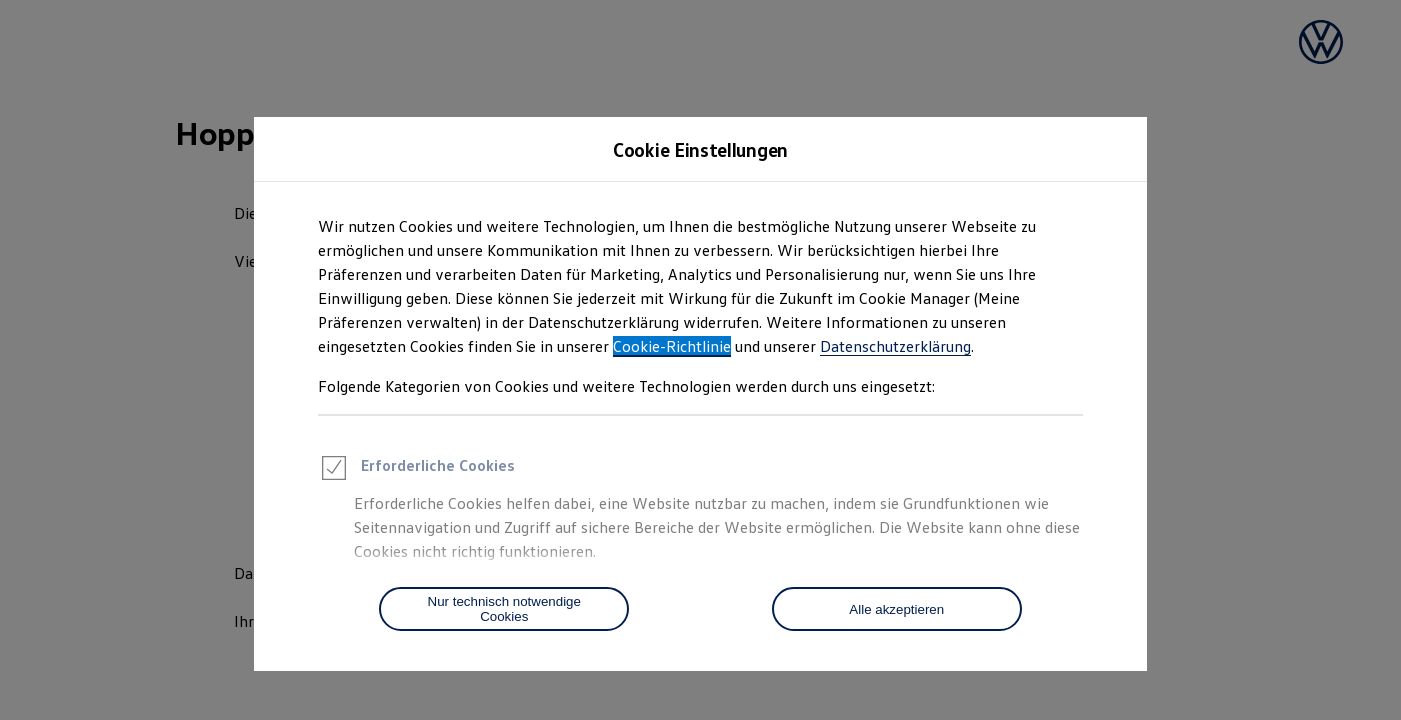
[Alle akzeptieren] (897, 609)
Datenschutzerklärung (895, 346)
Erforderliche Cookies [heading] (416, 471)
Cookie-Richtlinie (672, 346)
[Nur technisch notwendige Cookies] (504, 609)
